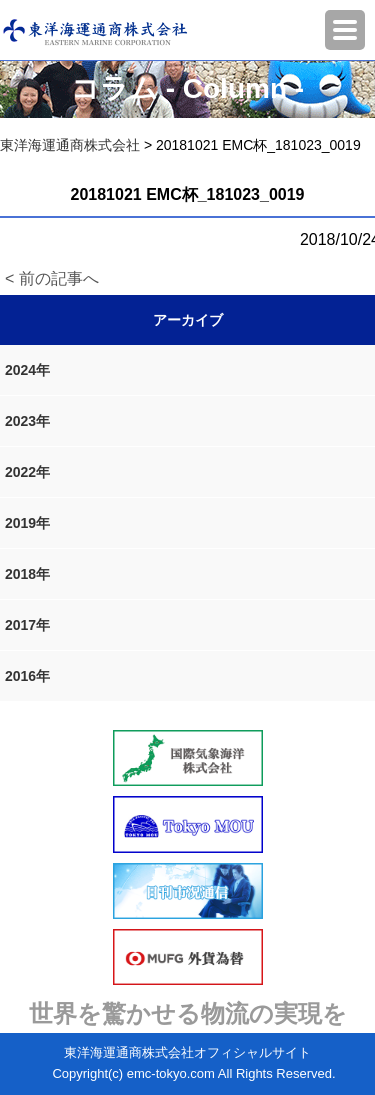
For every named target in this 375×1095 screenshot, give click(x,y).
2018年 (27, 574)
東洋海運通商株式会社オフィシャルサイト (187, 1052)
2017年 (27, 625)
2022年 (27, 472)
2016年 (27, 676)
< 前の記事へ (52, 278)
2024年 (27, 370)
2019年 (27, 523)
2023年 (27, 421)
